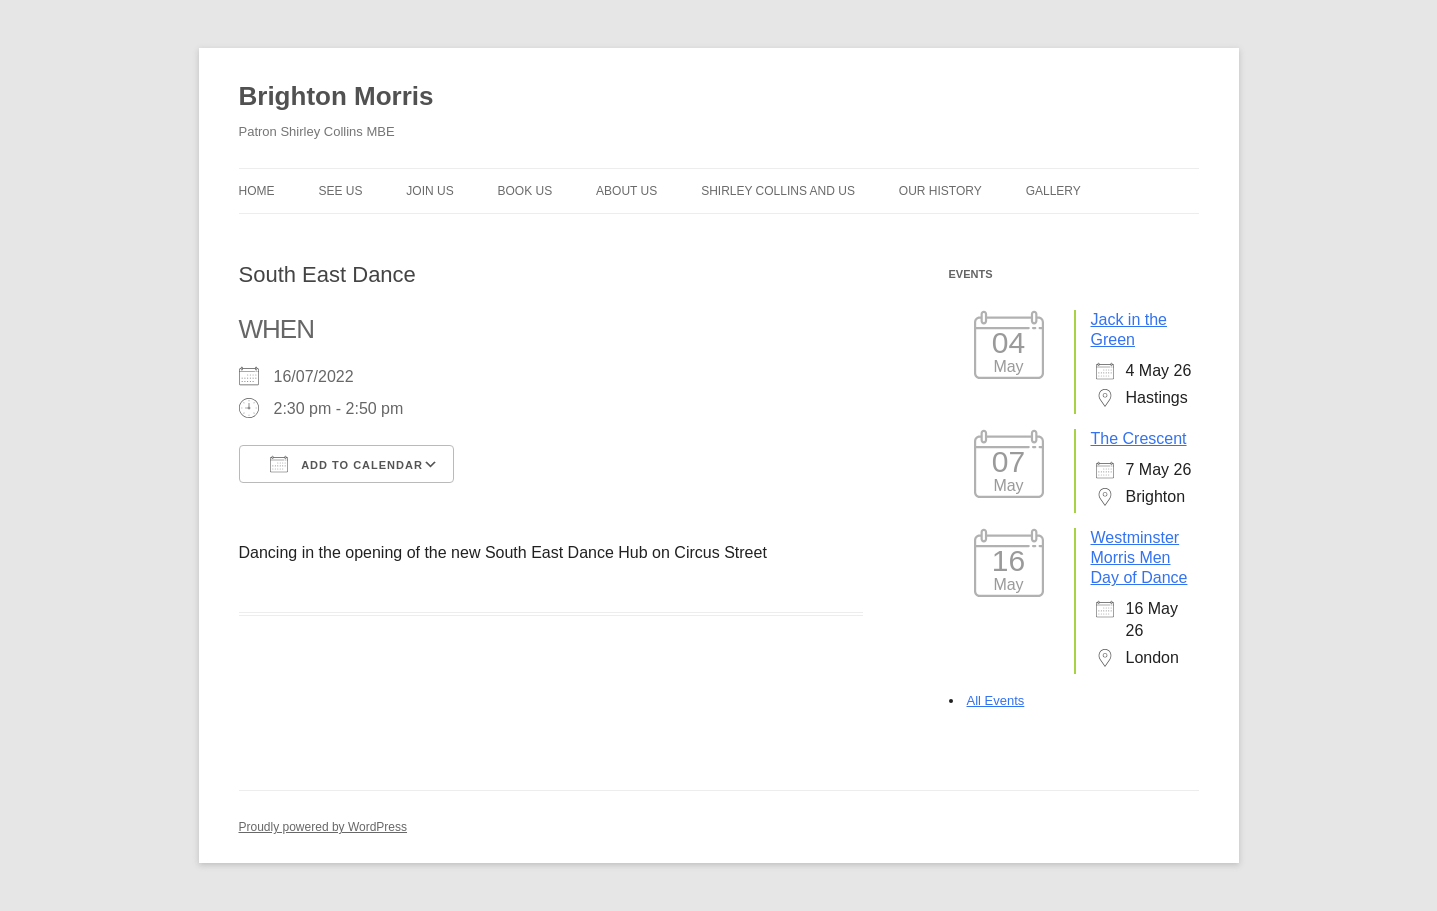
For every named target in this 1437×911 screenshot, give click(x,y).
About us (626, 191)
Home (257, 191)
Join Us (429, 191)
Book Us (525, 191)
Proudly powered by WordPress (323, 827)
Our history (940, 191)
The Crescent (1139, 438)
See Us (340, 191)
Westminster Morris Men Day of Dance (1139, 557)
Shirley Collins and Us (778, 191)
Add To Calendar (346, 464)
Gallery (1053, 191)
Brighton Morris (336, 96)
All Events (996, 700)
